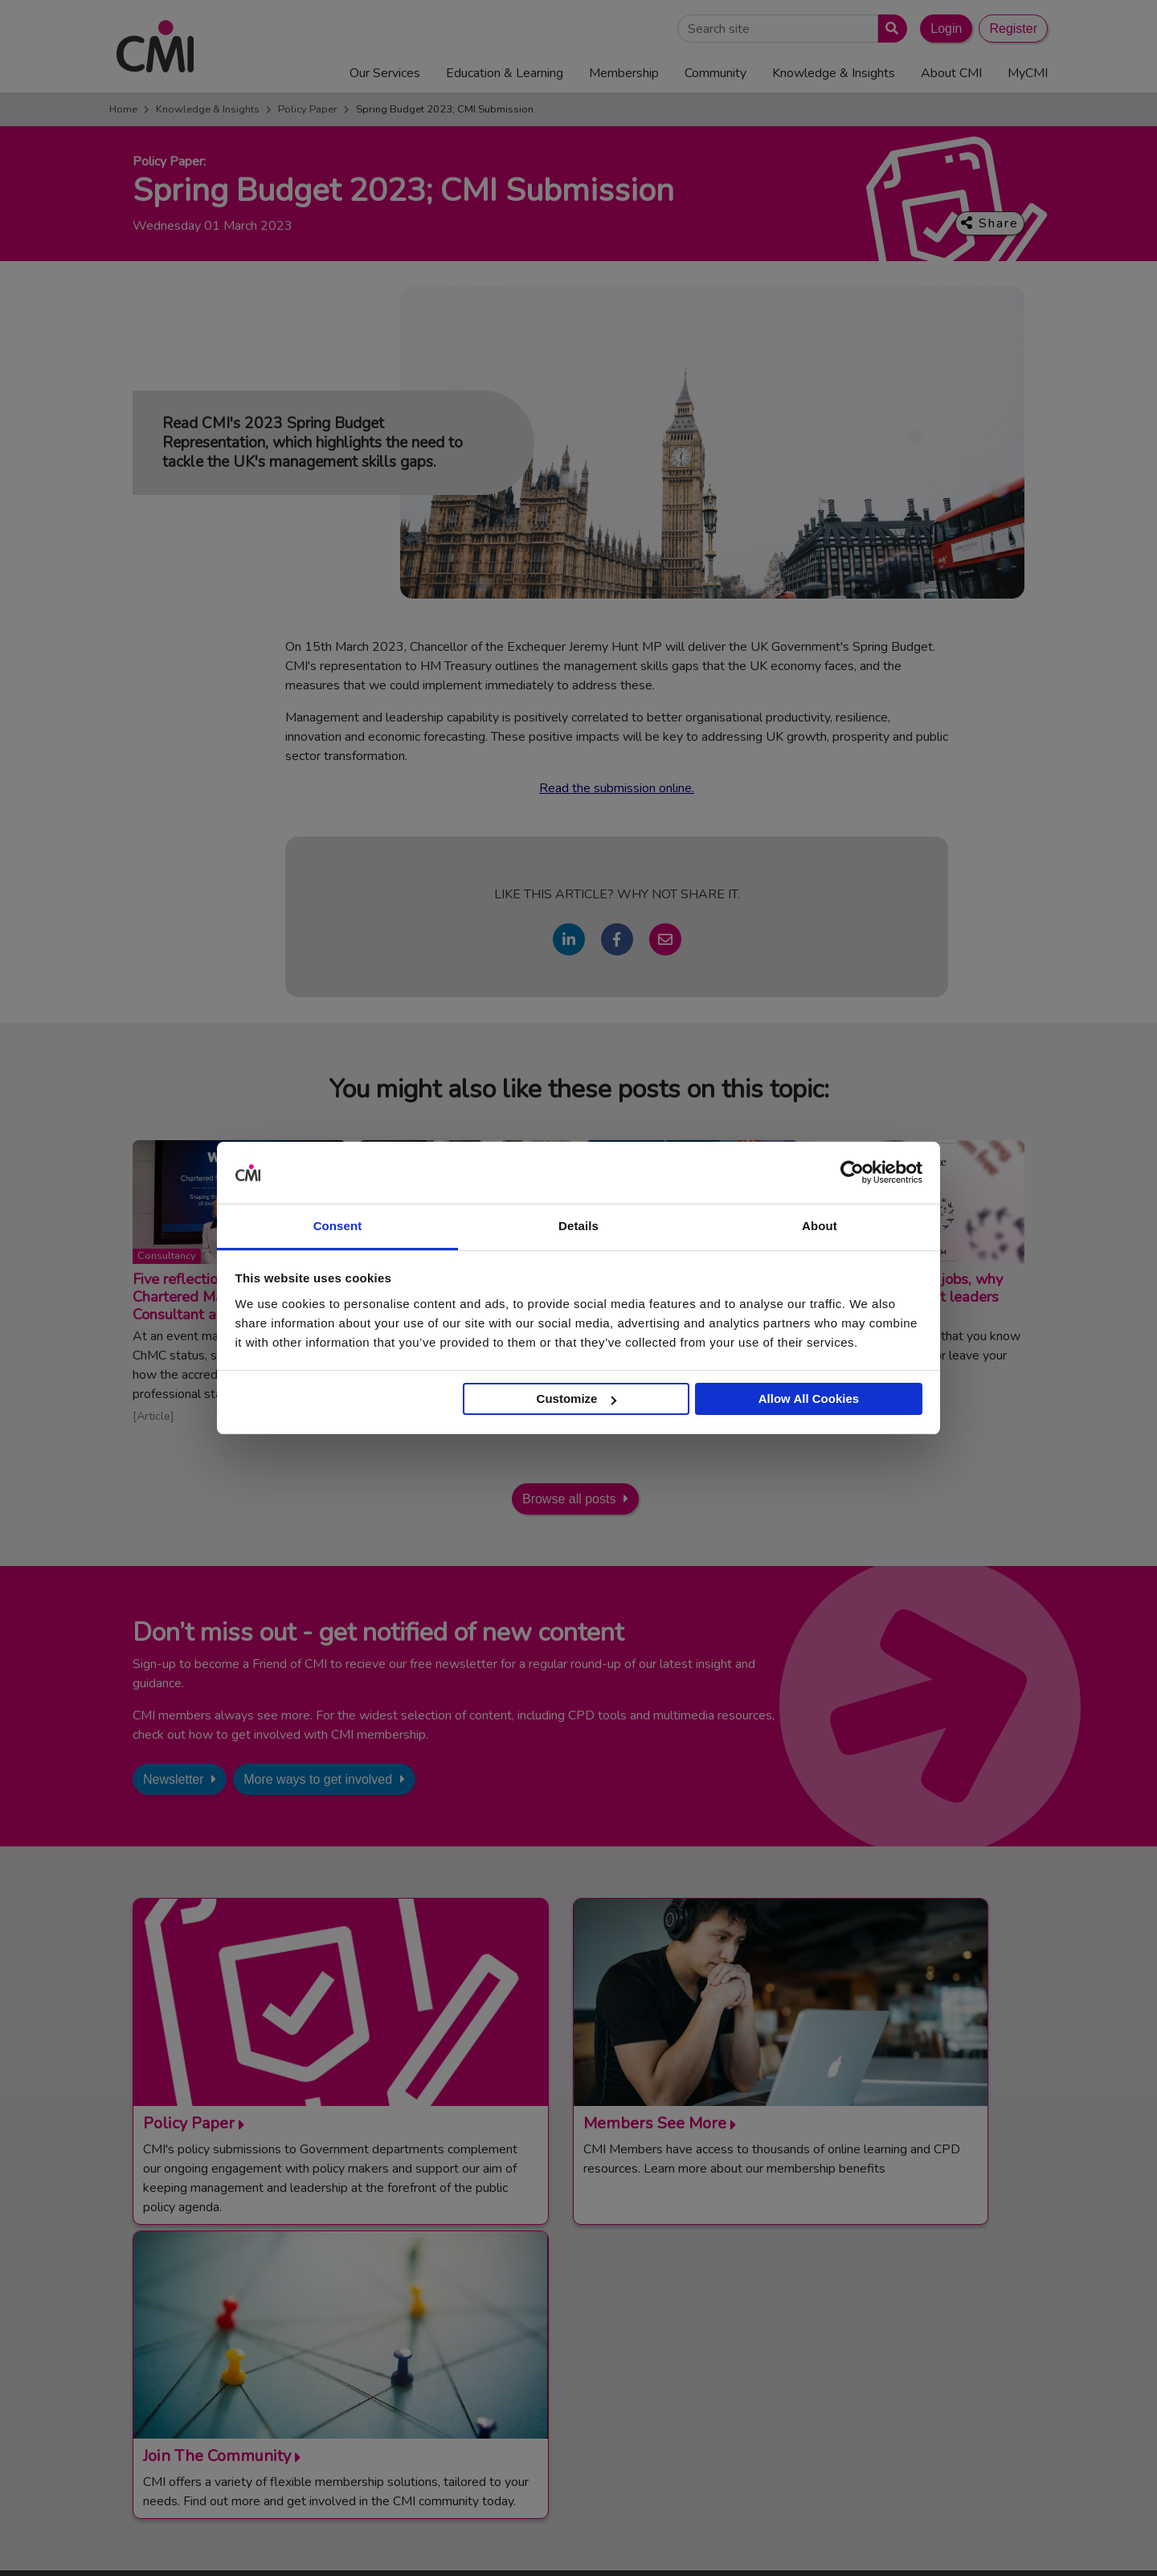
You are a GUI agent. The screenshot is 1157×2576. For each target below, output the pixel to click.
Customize (577, 1398)
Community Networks (598, 2385)
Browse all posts (569, 1499)
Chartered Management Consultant (903, 2385)
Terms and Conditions (636, 2539)
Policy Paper (307, 109)
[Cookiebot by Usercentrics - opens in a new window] (852, 1173)
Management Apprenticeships (888, 2325)
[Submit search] (889, 28)
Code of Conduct (744, 2539)
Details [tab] (578, 1226)
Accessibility (988, 2539)
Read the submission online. (616, 788)
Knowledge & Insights (208, 109)
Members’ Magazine (862, 2424)
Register (1013, 28)
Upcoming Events (588, 2365)
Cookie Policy (833, 2539)
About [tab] (819, 1226)
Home (123, 109)
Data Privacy (912, 2539)
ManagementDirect (860, 2404)
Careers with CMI (588, 2404)
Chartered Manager (862, 2365)
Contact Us (572, 2325)
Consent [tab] (337, 1226)
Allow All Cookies (808, 1398)
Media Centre (577, 2345)
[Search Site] (777, 28)
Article (153, 1416)
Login (946, 28)
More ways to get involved (317, 1779)
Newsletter (173, 1779)
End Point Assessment (868, 2345)
